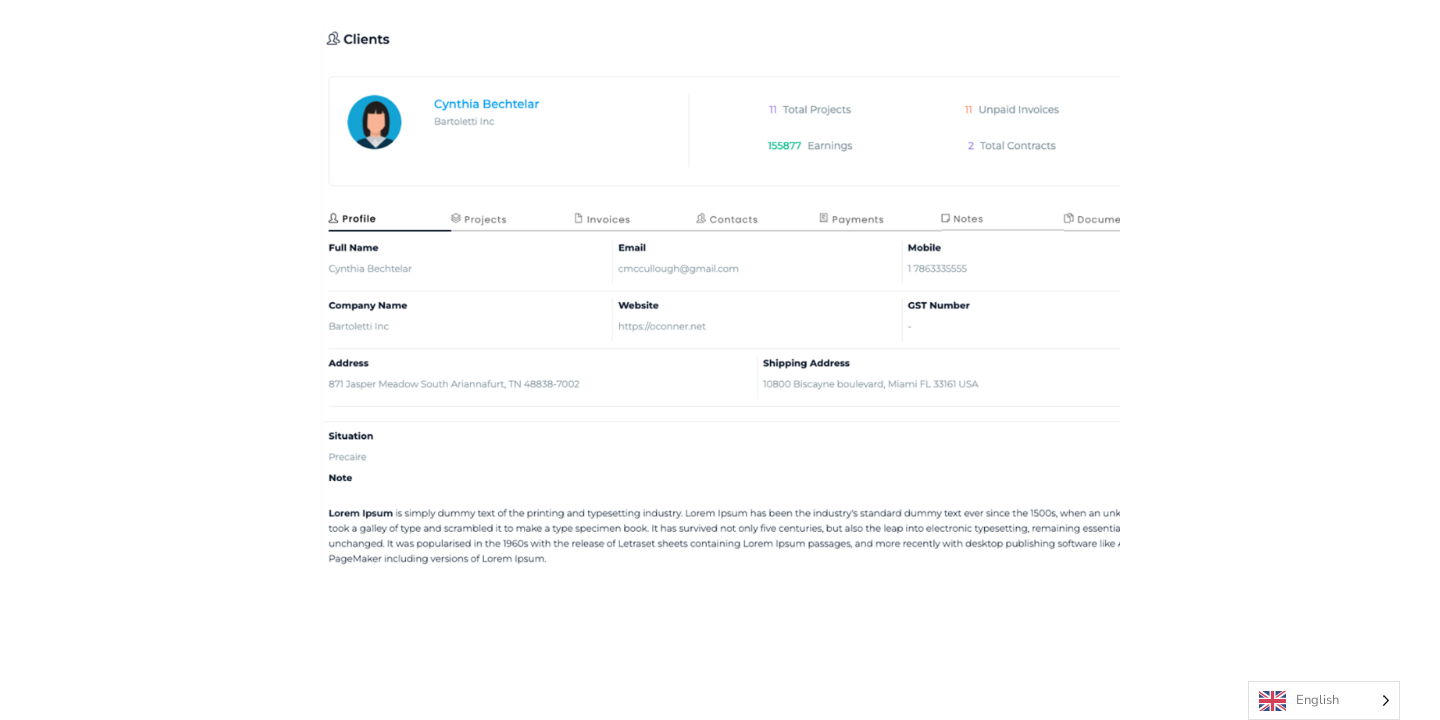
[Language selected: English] (1324, 700)
